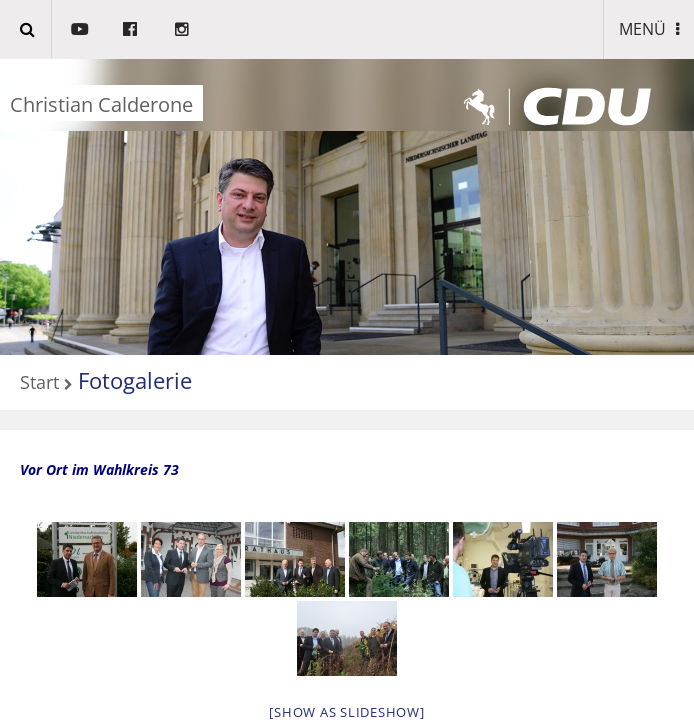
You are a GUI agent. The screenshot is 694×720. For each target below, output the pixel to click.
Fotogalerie (135, 380)
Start (39, 383)
